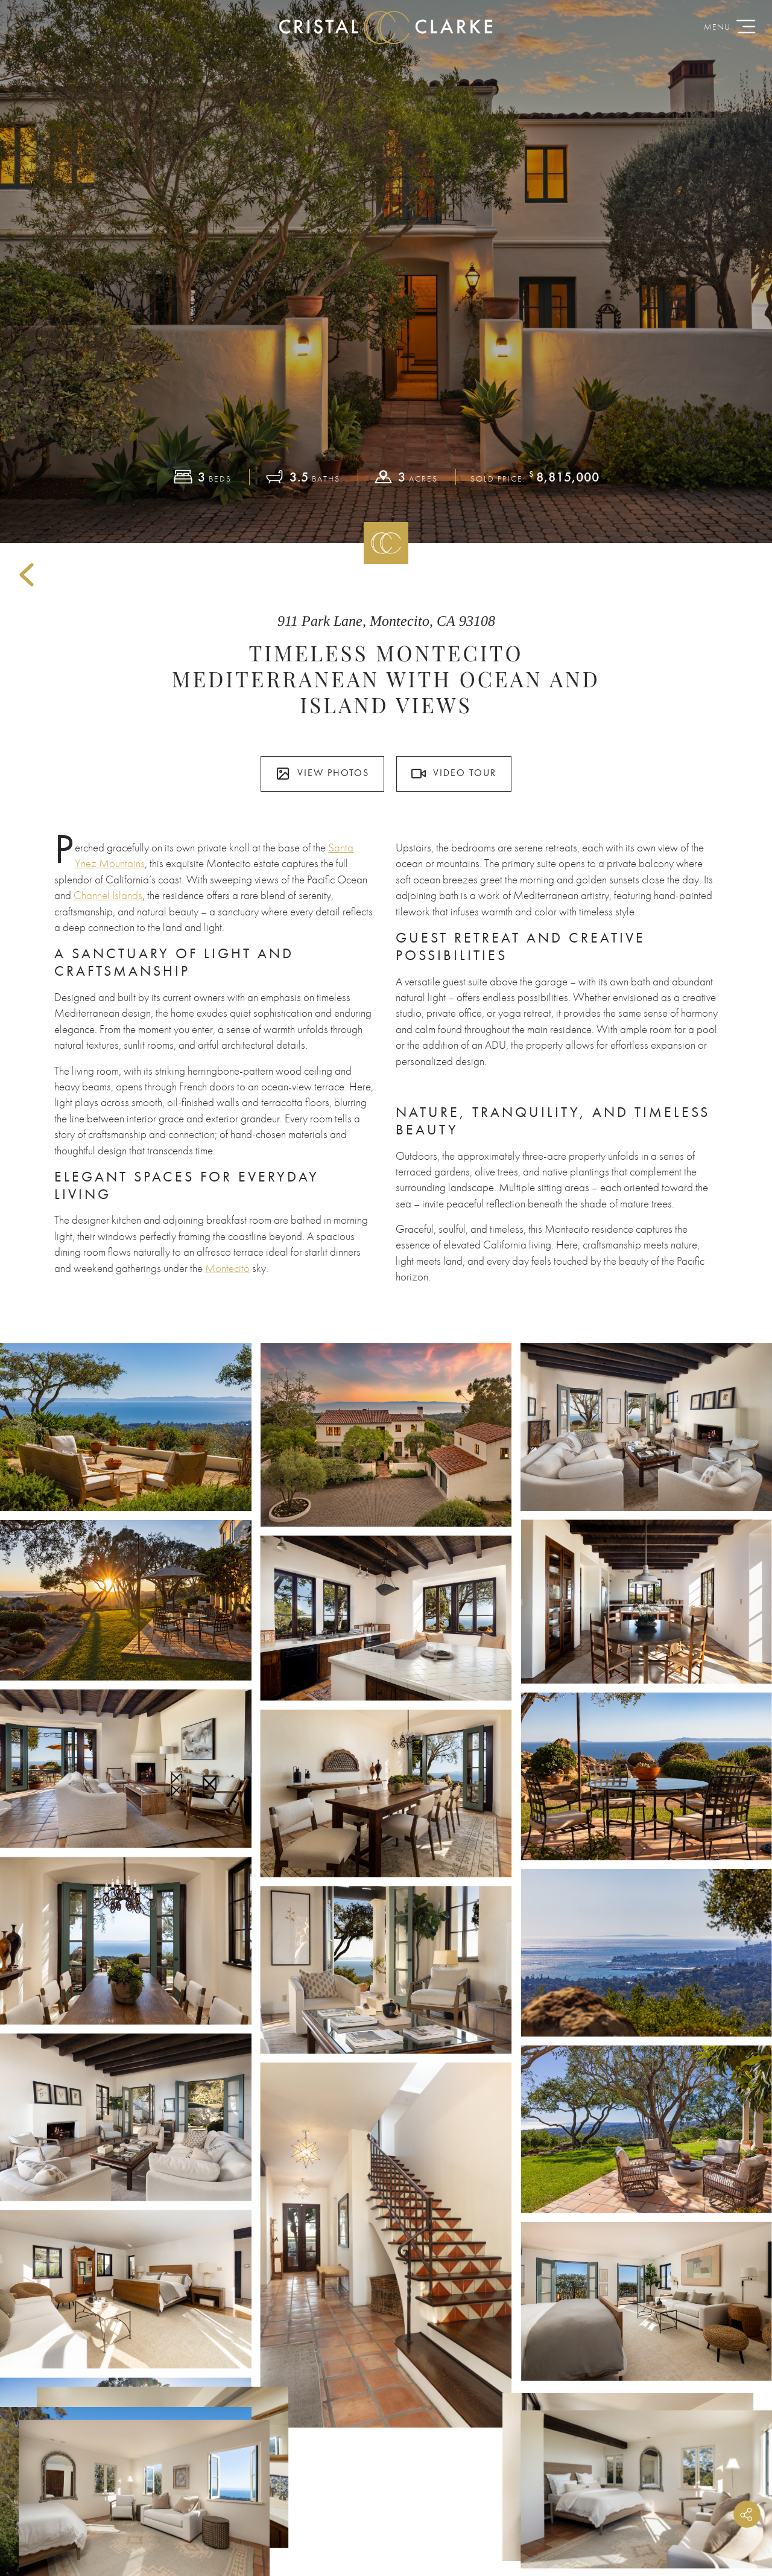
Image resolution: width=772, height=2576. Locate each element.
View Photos (322, 773)
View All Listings (386, 2099)
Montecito (227, 1268)
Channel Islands (108, 895)
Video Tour (453, 773)
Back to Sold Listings (26, 575)
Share (747, 2514)
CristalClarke (386, 27)
